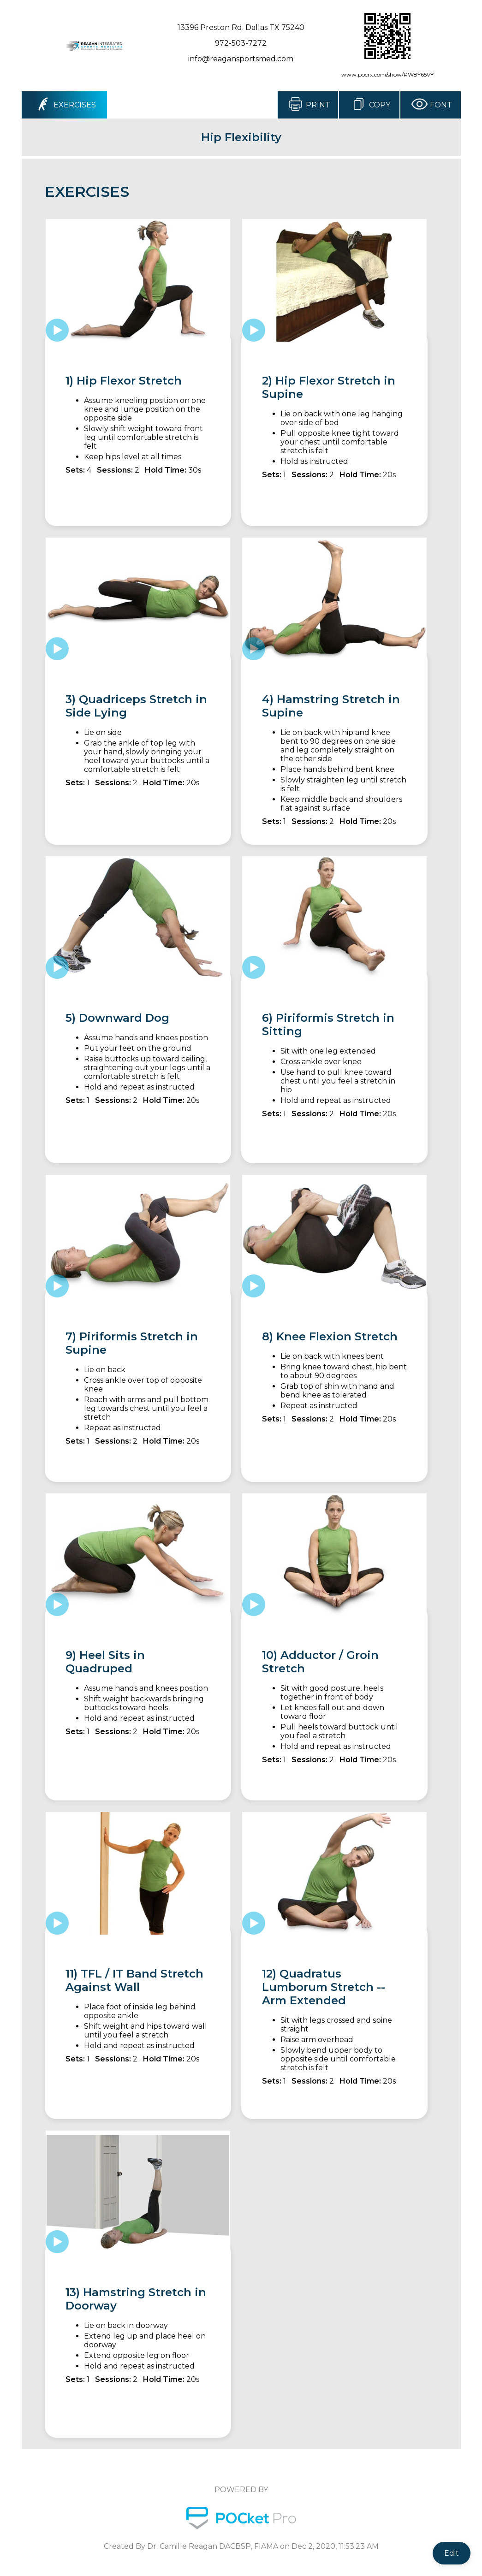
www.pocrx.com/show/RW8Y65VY (387, 74)
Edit (451, 2553)
